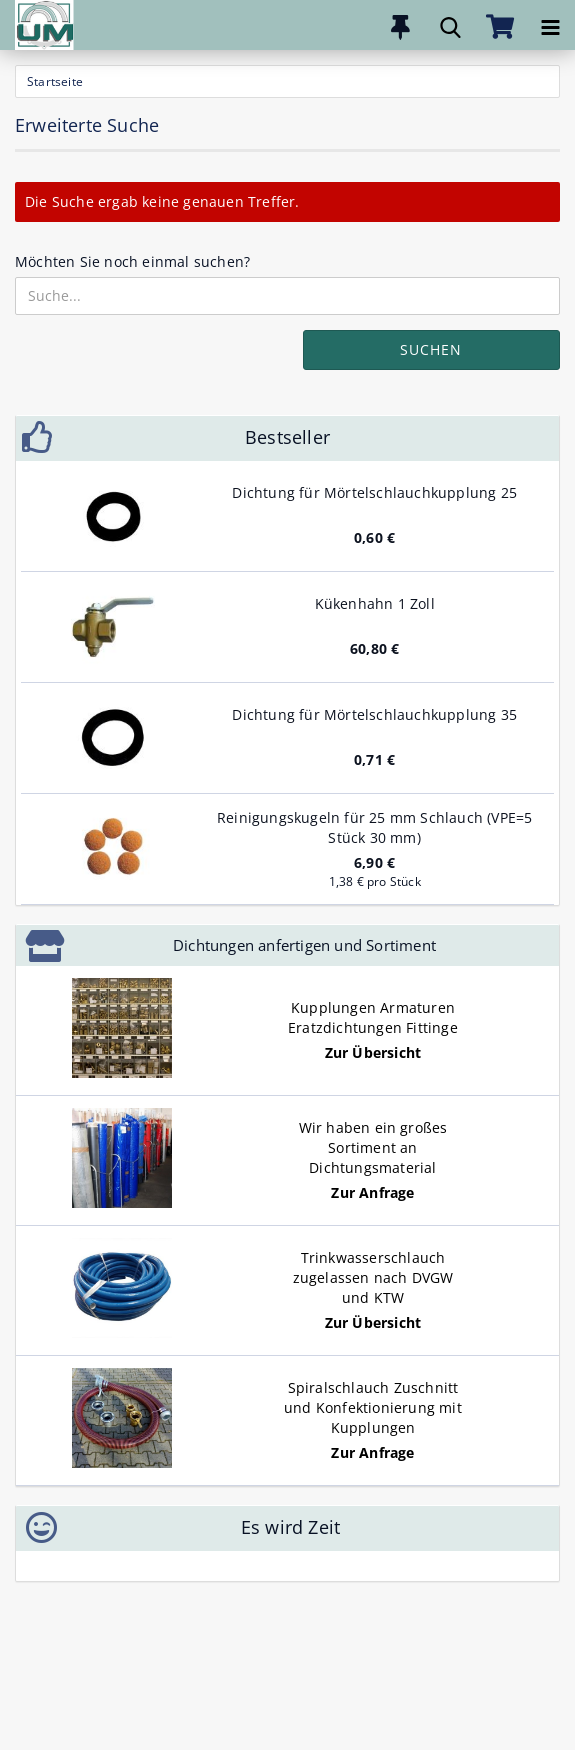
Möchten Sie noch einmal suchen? (132, 261)
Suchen (431, 349)
